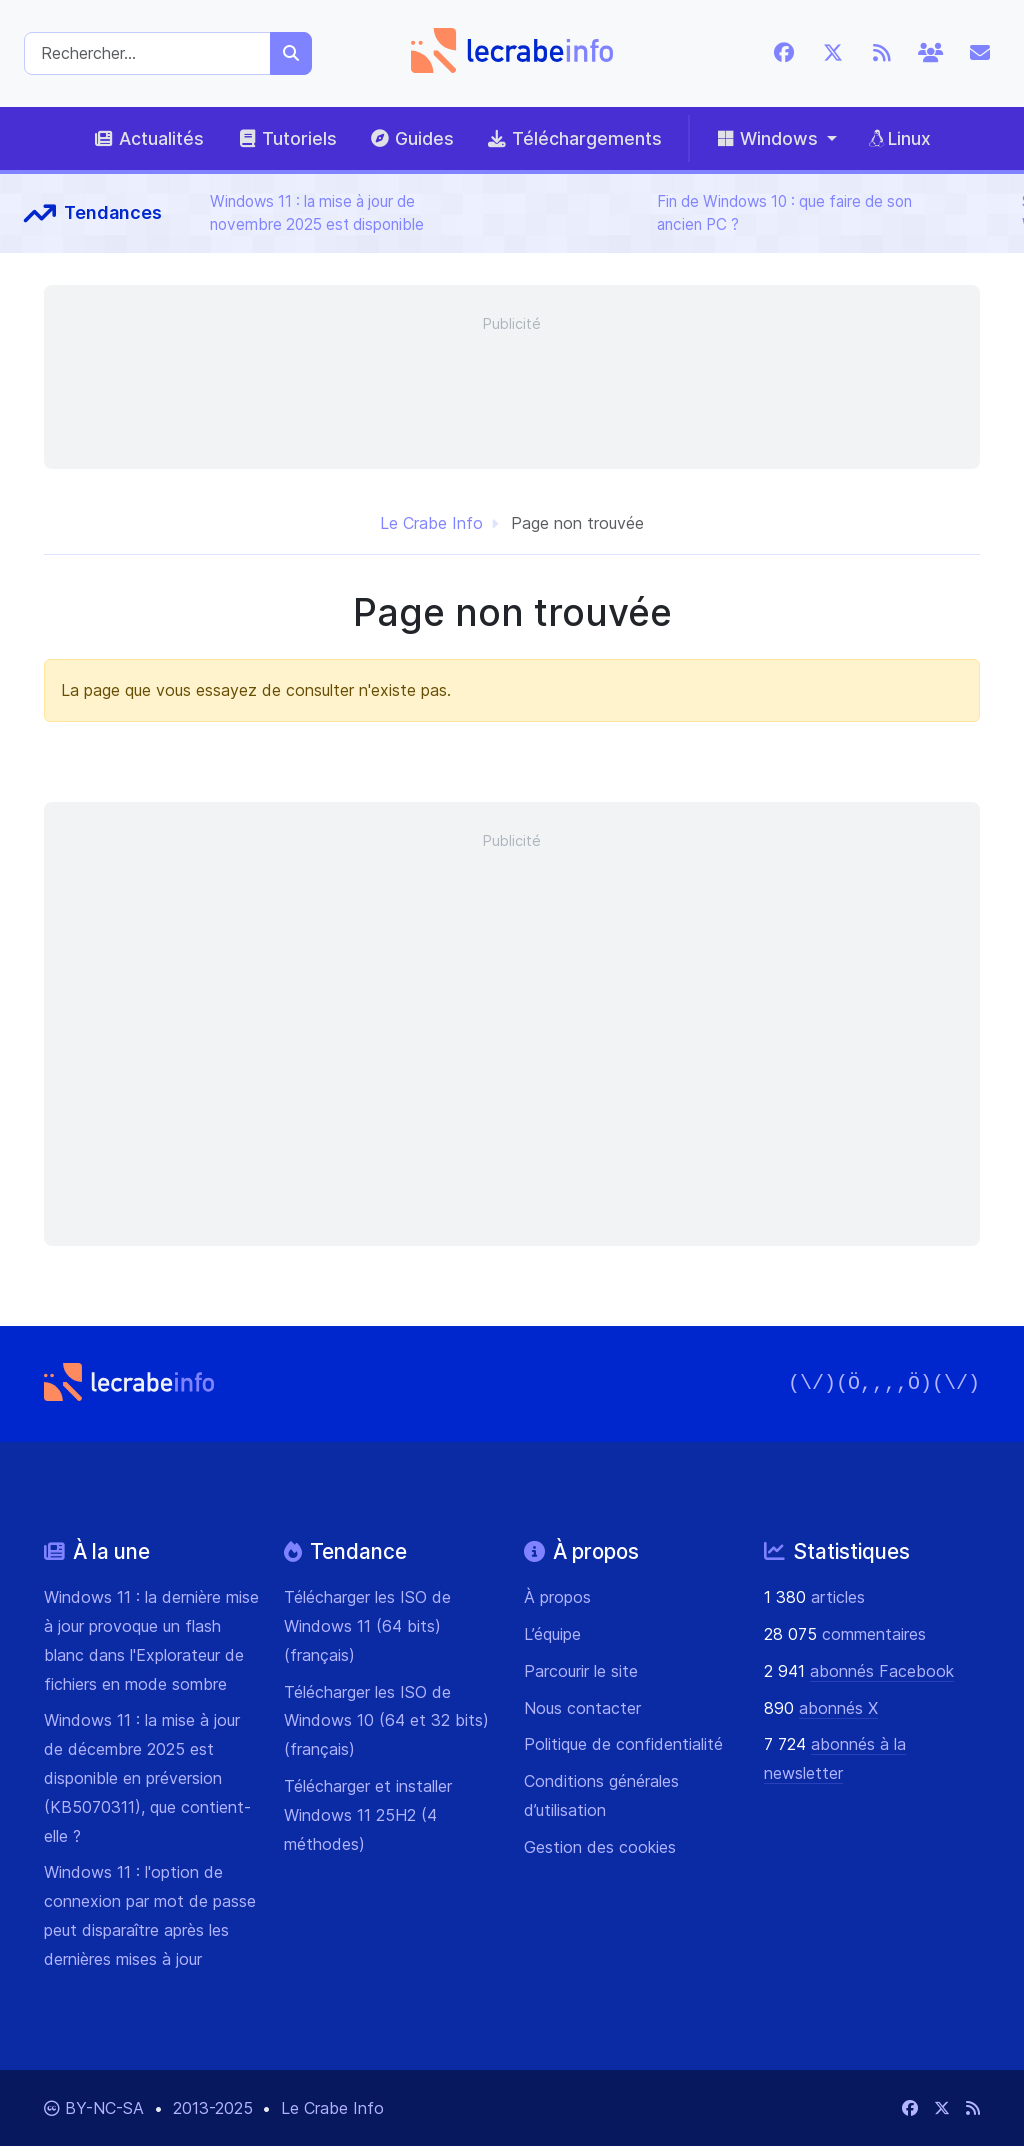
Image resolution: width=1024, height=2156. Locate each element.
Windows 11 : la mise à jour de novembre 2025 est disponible (317, 213)
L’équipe (552, 1634)
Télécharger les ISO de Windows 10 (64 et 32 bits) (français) (386, 1721)
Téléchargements (574, 138)
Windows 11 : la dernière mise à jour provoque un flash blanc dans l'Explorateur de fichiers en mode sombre (151, 1640)
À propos (557, 1597)
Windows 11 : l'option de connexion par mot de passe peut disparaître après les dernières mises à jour (150, 1915)
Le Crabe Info (431, 523)
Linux (900, 138)
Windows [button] (766, 138)
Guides (411, 138)
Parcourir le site (581, 1671)
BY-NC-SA (107, 2108)
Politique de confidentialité (623, 1744)
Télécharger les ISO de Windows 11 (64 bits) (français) (367, 1626)
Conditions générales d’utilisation (601, 1795)
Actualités (148, 138)
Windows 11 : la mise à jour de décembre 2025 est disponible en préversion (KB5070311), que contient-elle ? (147, 1777)
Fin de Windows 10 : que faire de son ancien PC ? (784, 213)
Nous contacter (582, 1708)
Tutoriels (286, 138)
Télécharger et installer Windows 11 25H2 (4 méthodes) (368, 1815)
